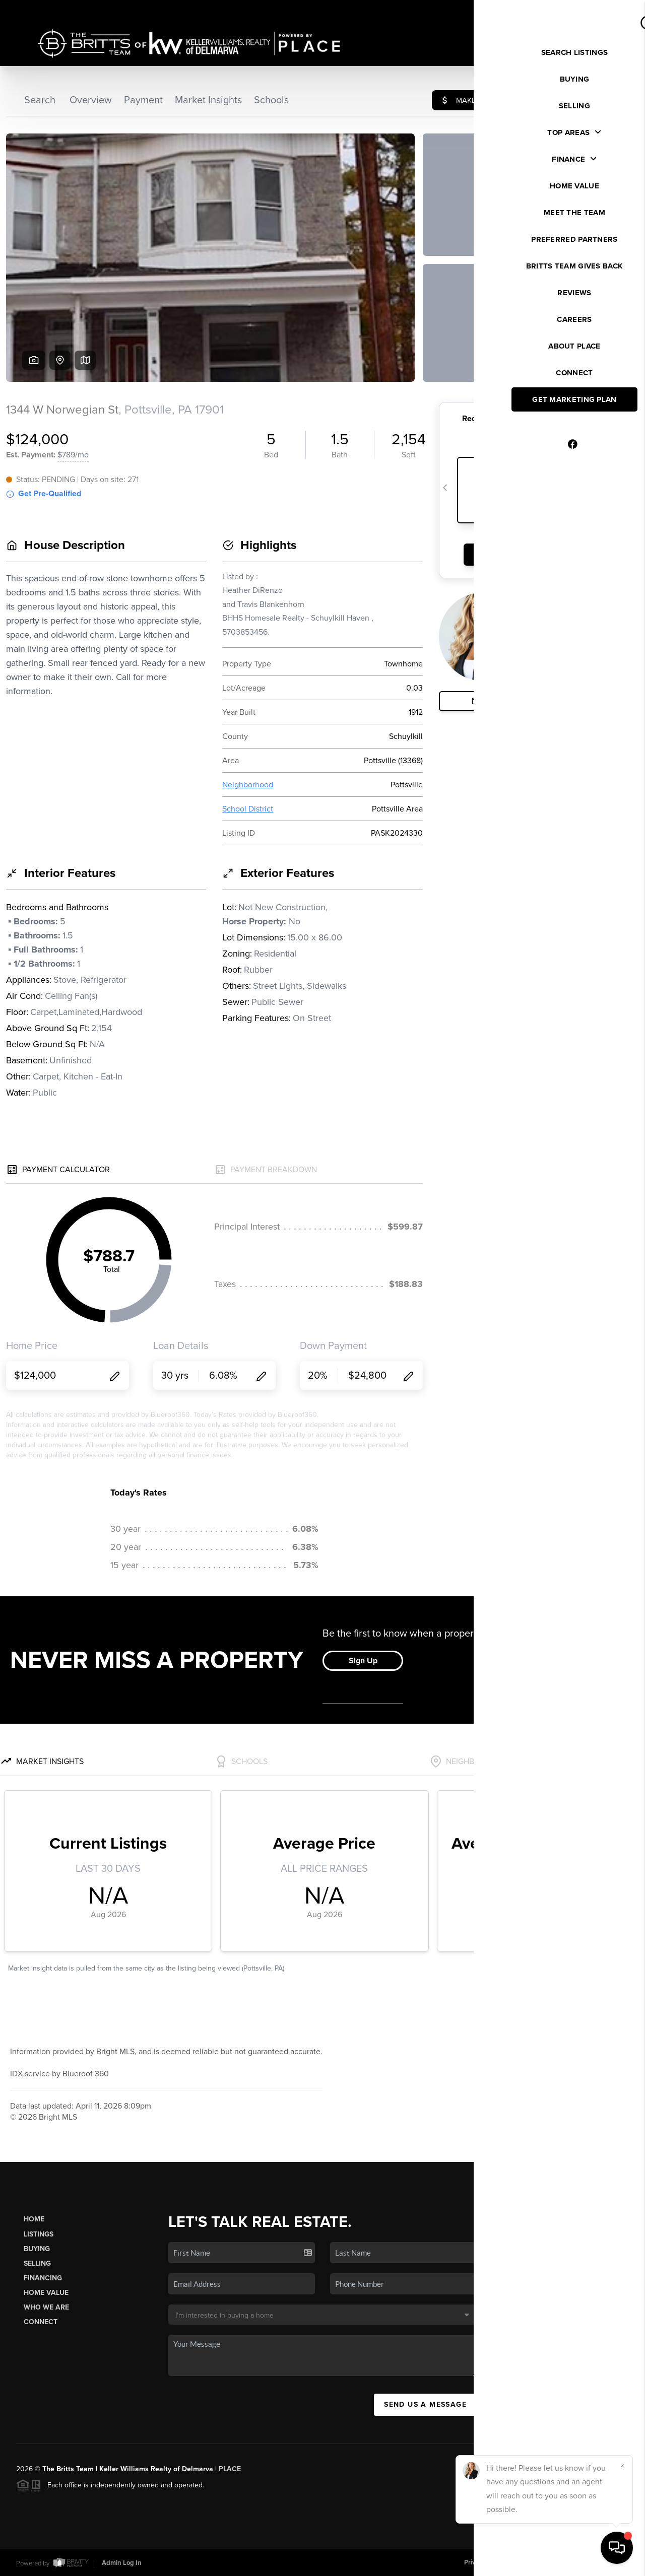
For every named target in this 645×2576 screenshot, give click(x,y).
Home (34, 2219)
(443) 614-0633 (567, 2345)
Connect (40, 2322)
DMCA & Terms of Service (555, 2562)
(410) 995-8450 (568, 2360)
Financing (43, 2278)
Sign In (605, 11)
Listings (38, 2234)
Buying (37, 2249)
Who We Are (46, 2307)
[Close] (622, 2466)
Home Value (46, 2292)
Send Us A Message (425, 2404)
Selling (37, 2263)
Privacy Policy (484, 2562)
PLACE (230, 2469)
